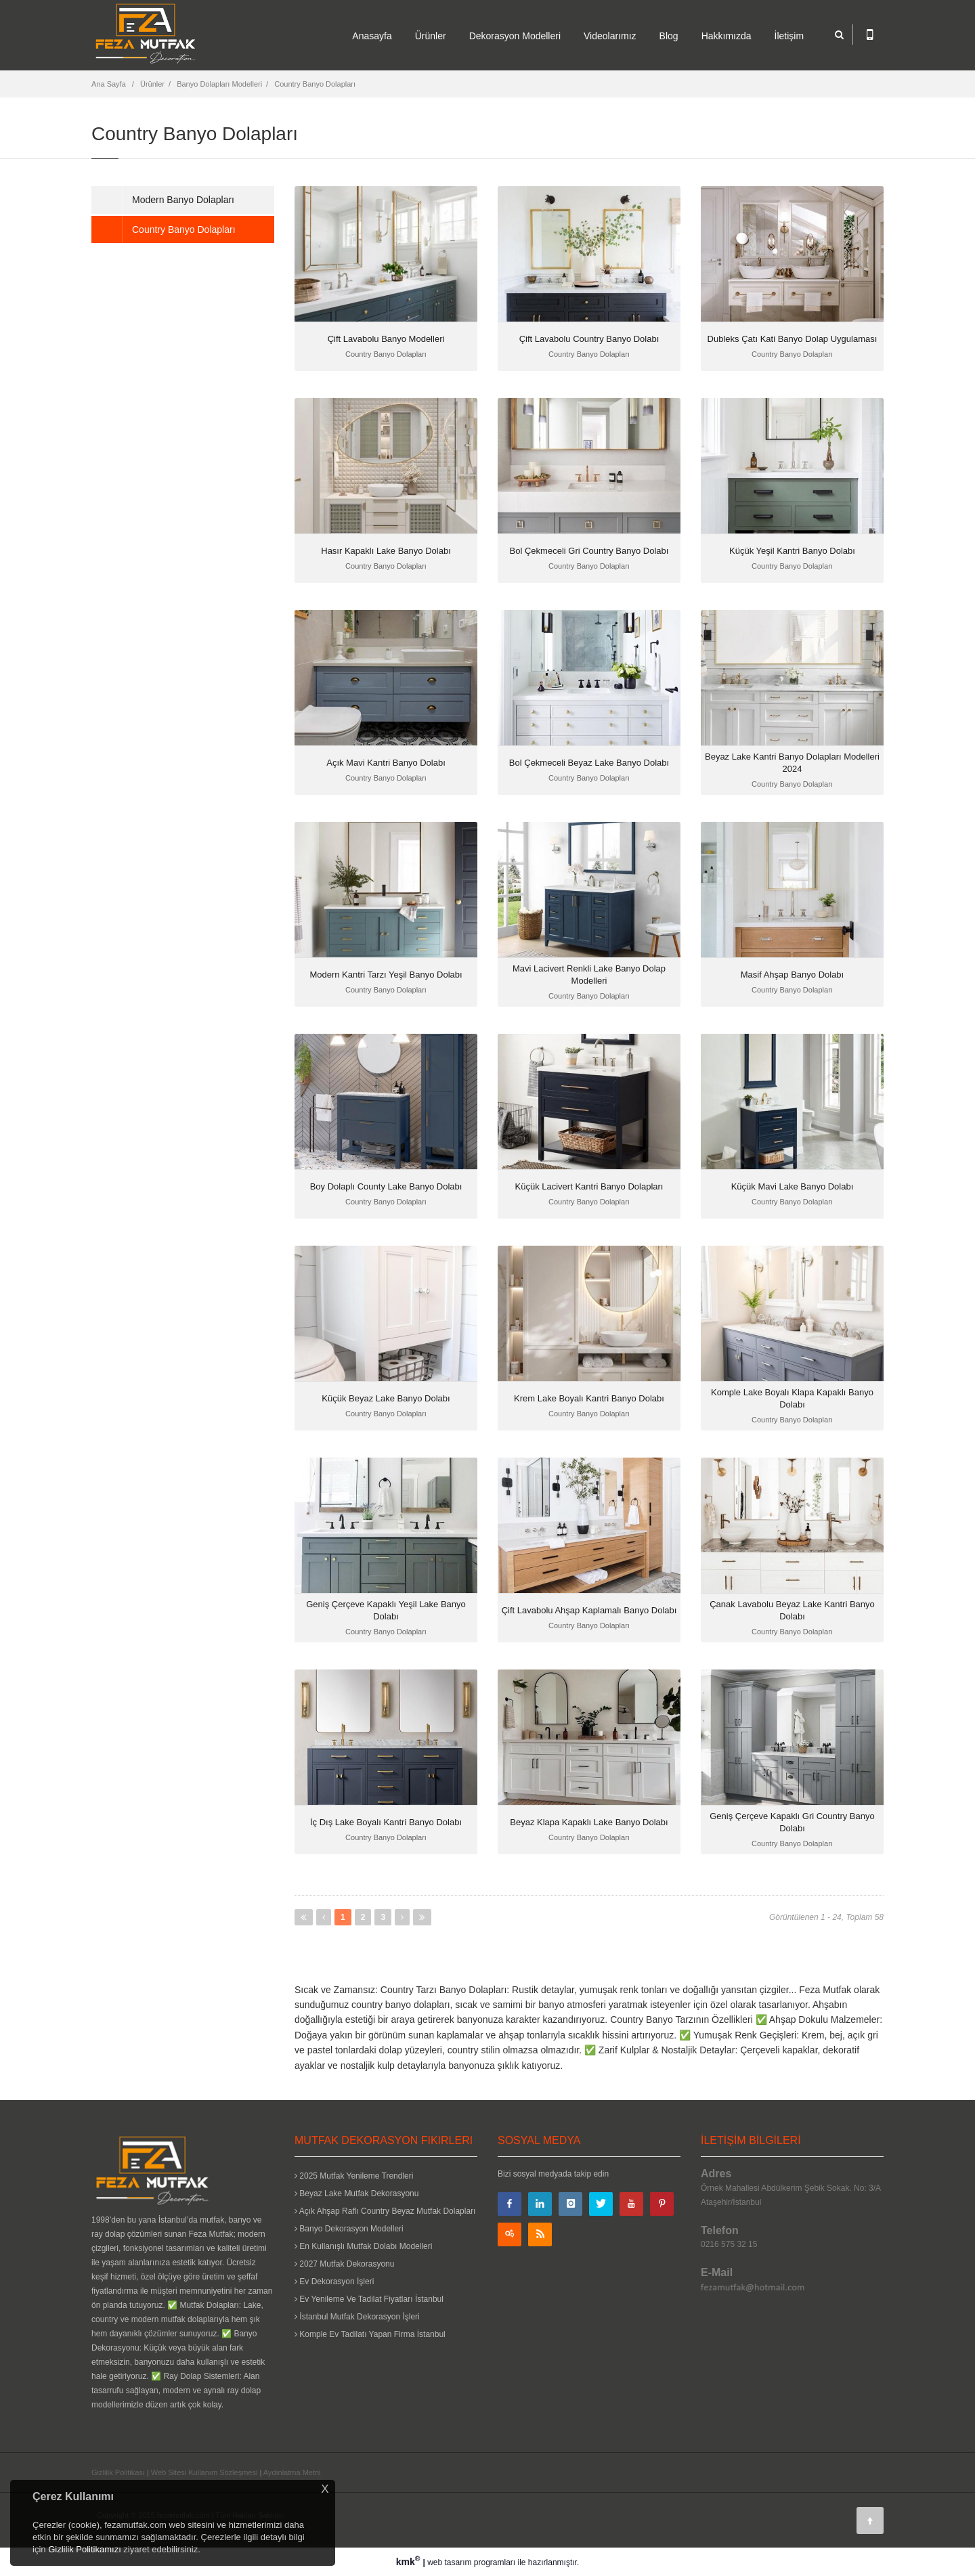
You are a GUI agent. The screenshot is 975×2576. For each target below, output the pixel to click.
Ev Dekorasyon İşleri (334, 2281)
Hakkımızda (726, 35)
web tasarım (449, 2562)
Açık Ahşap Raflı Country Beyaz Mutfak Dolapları (385, 2211)
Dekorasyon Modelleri (515, 35)
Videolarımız (610, 35)
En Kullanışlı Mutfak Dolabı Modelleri (363, 2246)
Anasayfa (371, 35)
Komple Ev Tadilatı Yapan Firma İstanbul (370, 2334)
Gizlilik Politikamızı (84, 2549)
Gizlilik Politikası (118, 2472)
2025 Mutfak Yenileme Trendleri (354, 2176)
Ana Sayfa (108, 84)
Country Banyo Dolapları (314, 84)
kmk (409, 2561)
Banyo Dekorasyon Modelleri (349, 2228)
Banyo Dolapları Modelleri (219, 84)
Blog (668, 35)
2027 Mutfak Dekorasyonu (344, 2264)
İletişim (789, 35)
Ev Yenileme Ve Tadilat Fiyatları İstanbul (369, 2299)
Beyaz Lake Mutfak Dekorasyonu (356, 2193)
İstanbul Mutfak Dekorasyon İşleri (357, 2316)
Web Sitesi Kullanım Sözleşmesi (204, 2472)
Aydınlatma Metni (292, 2472)
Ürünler (430, 35)
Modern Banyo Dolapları (183, 199)
